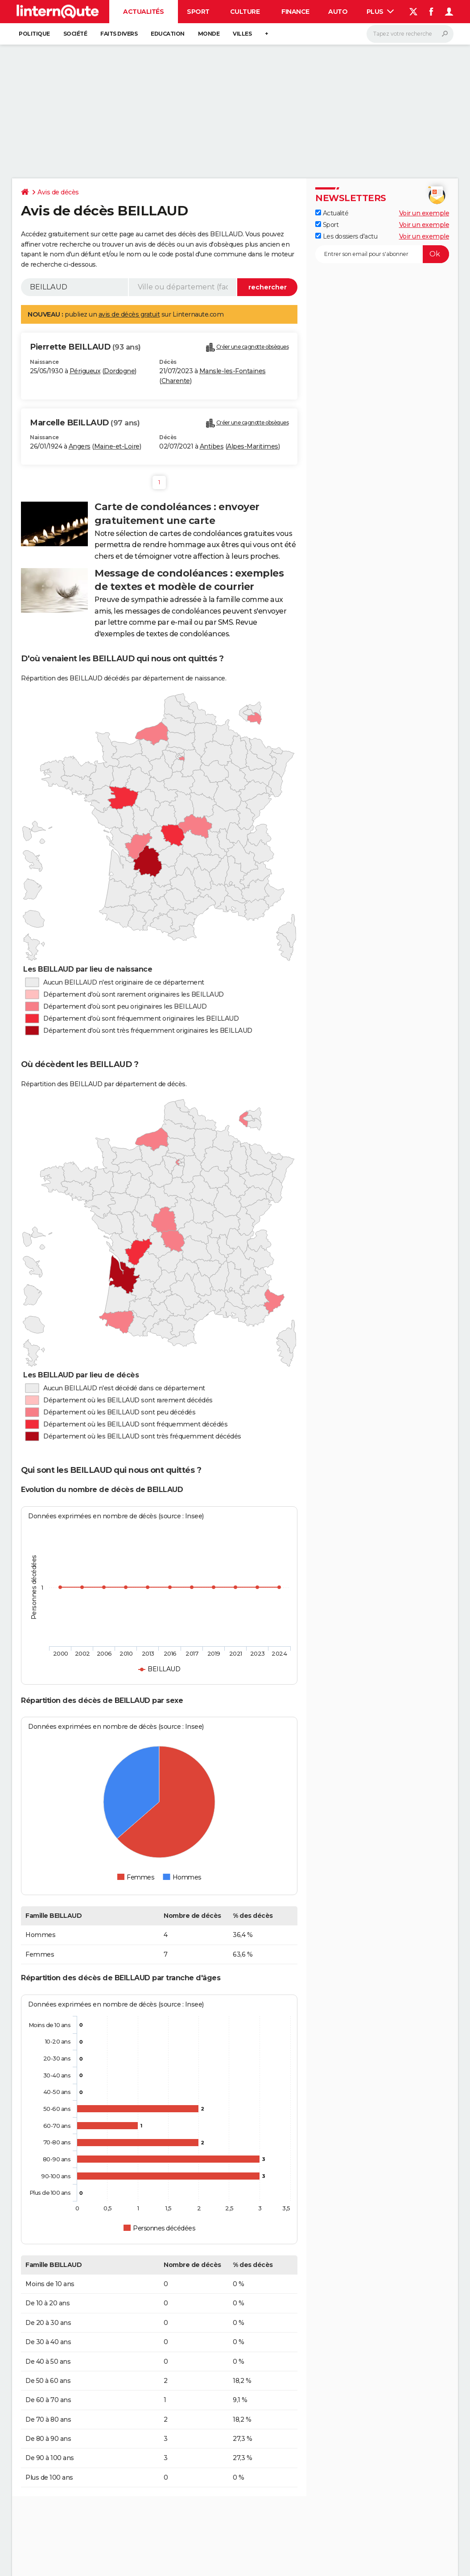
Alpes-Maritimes (252, 446)
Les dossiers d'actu (346, 236)
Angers (80, 446)
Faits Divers (118, 33)
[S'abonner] (382, 254)
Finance (295, 12)
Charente (175, 381)
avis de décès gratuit (129, 314)
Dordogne (119, 371)
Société (75, 33)
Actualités (143, 12)
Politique (34, 33)
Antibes (212, 446)
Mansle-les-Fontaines (232, 371)
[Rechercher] (410, 34)
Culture (245, 12)
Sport (198, 12)
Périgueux (85, 371)
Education (168, 33)
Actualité (331, 213)
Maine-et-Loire (117, 446)
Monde (209, 33)
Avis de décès (58, 192)
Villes (242, 33)
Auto (337, 12)
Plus (380, 12)
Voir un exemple (424, 213)
